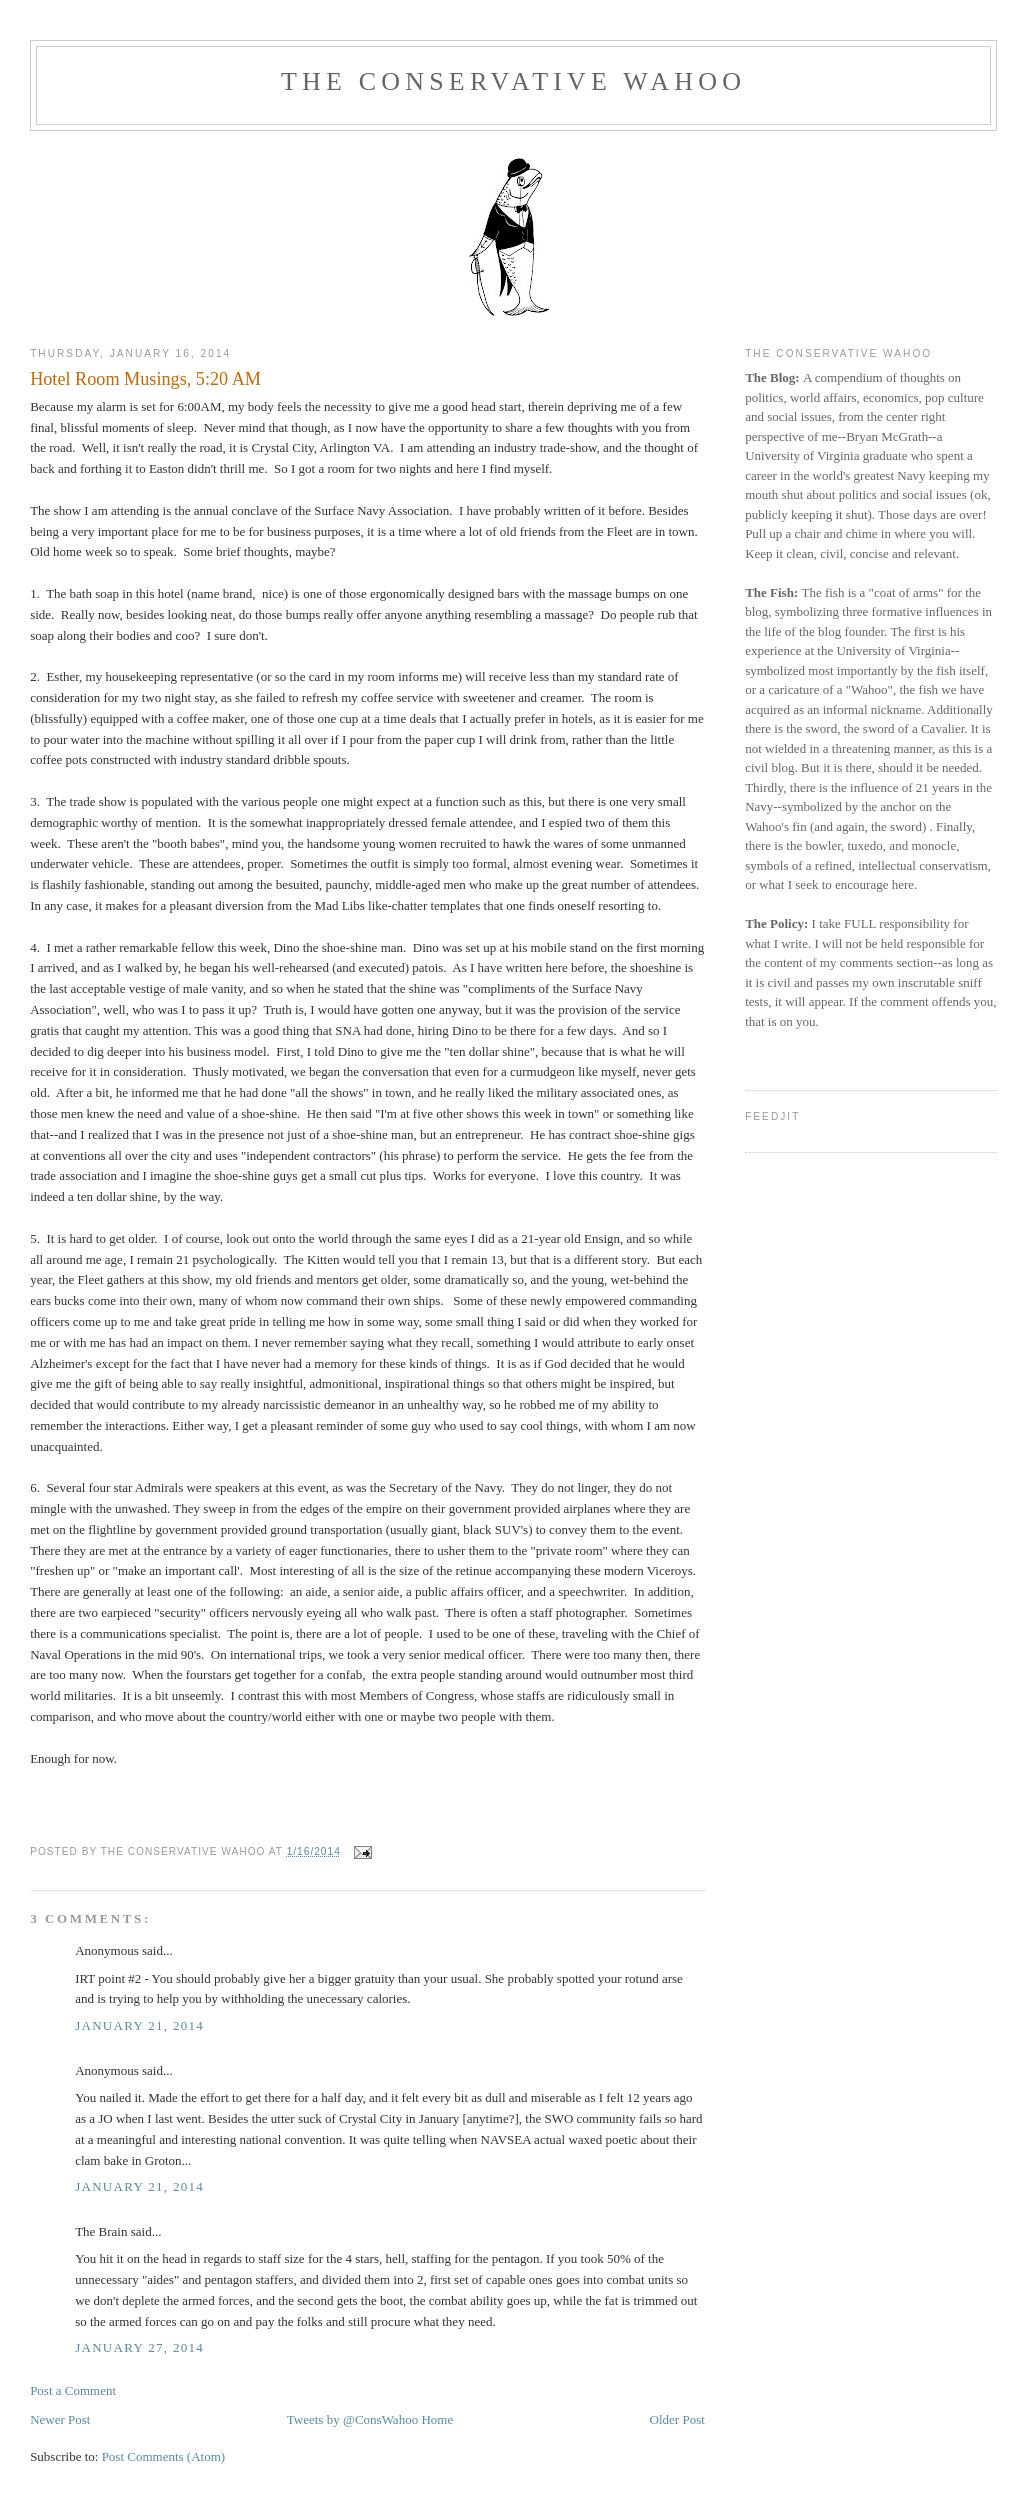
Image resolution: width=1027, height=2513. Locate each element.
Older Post (677, 2419)
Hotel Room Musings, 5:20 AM (145, 379)
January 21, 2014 (139, 2025)
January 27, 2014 (139, 2347)
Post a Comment (73, 2390)
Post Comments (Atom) (164, 2456)
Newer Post (60, 2419)
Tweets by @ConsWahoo (352, 2419)
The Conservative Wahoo (513, 81)
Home (437, 2419)
